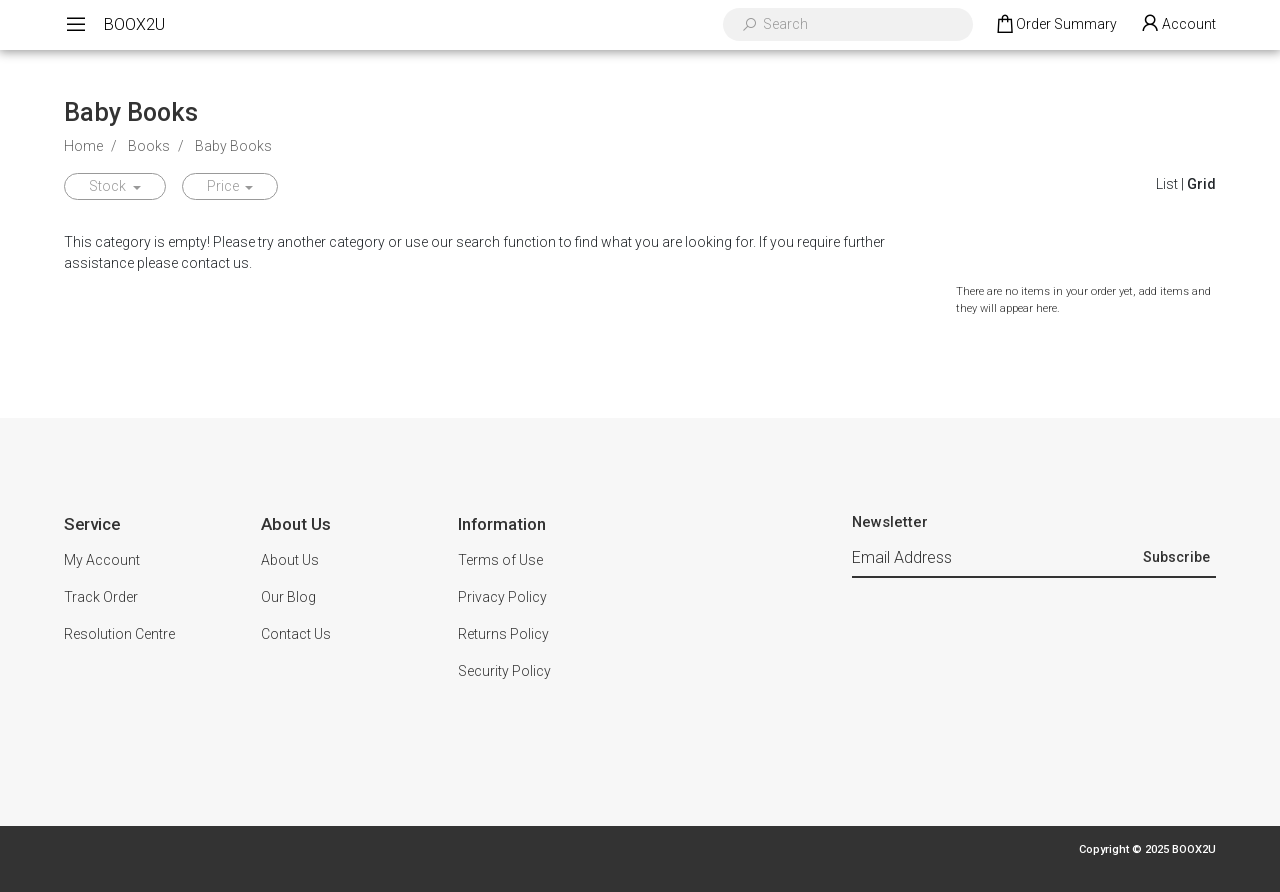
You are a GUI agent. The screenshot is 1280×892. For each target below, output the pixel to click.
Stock (109, 186)
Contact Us (296, 634)
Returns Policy (503, 634)
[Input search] (861, 24)
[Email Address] (995, 559)
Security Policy (504, 671)
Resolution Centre (119, 634)
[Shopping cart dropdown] (1055, 25)
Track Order (101, 597)
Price (224, 186)
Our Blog (288, 597)
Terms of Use (500, 560)
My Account (102, 560)
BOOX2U (134, 24)
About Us (290, 560)
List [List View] (1167, 184)
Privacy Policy (502, 597)
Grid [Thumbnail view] (1201, 184)
